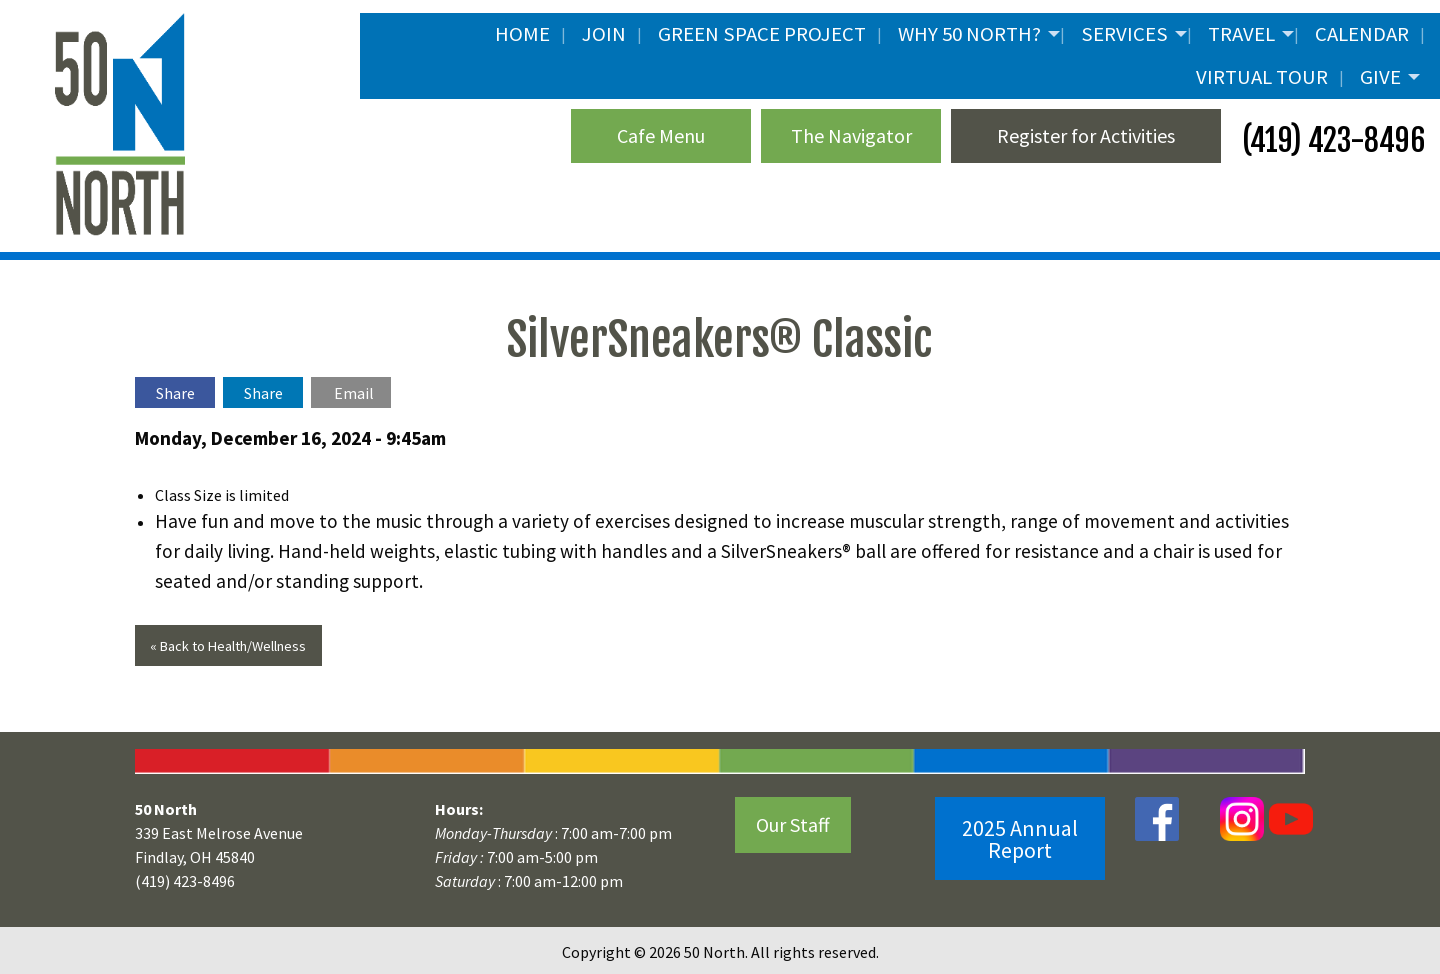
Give (1380, 77)
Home (522, 34)
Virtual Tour (1262, 77)
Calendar (1362, 34)
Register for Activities (1086, 135)
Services (1124, 34)
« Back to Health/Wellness (228, 646)
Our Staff (793, 824)
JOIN (604, 34)
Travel (1241, 34)
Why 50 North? (969, 34)
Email (354, 393)
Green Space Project (762, 34)
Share (175, 393)
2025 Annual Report (1020, 839)
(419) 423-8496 (1330, 140)
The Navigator (851, 135)
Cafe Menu (661, 135)
